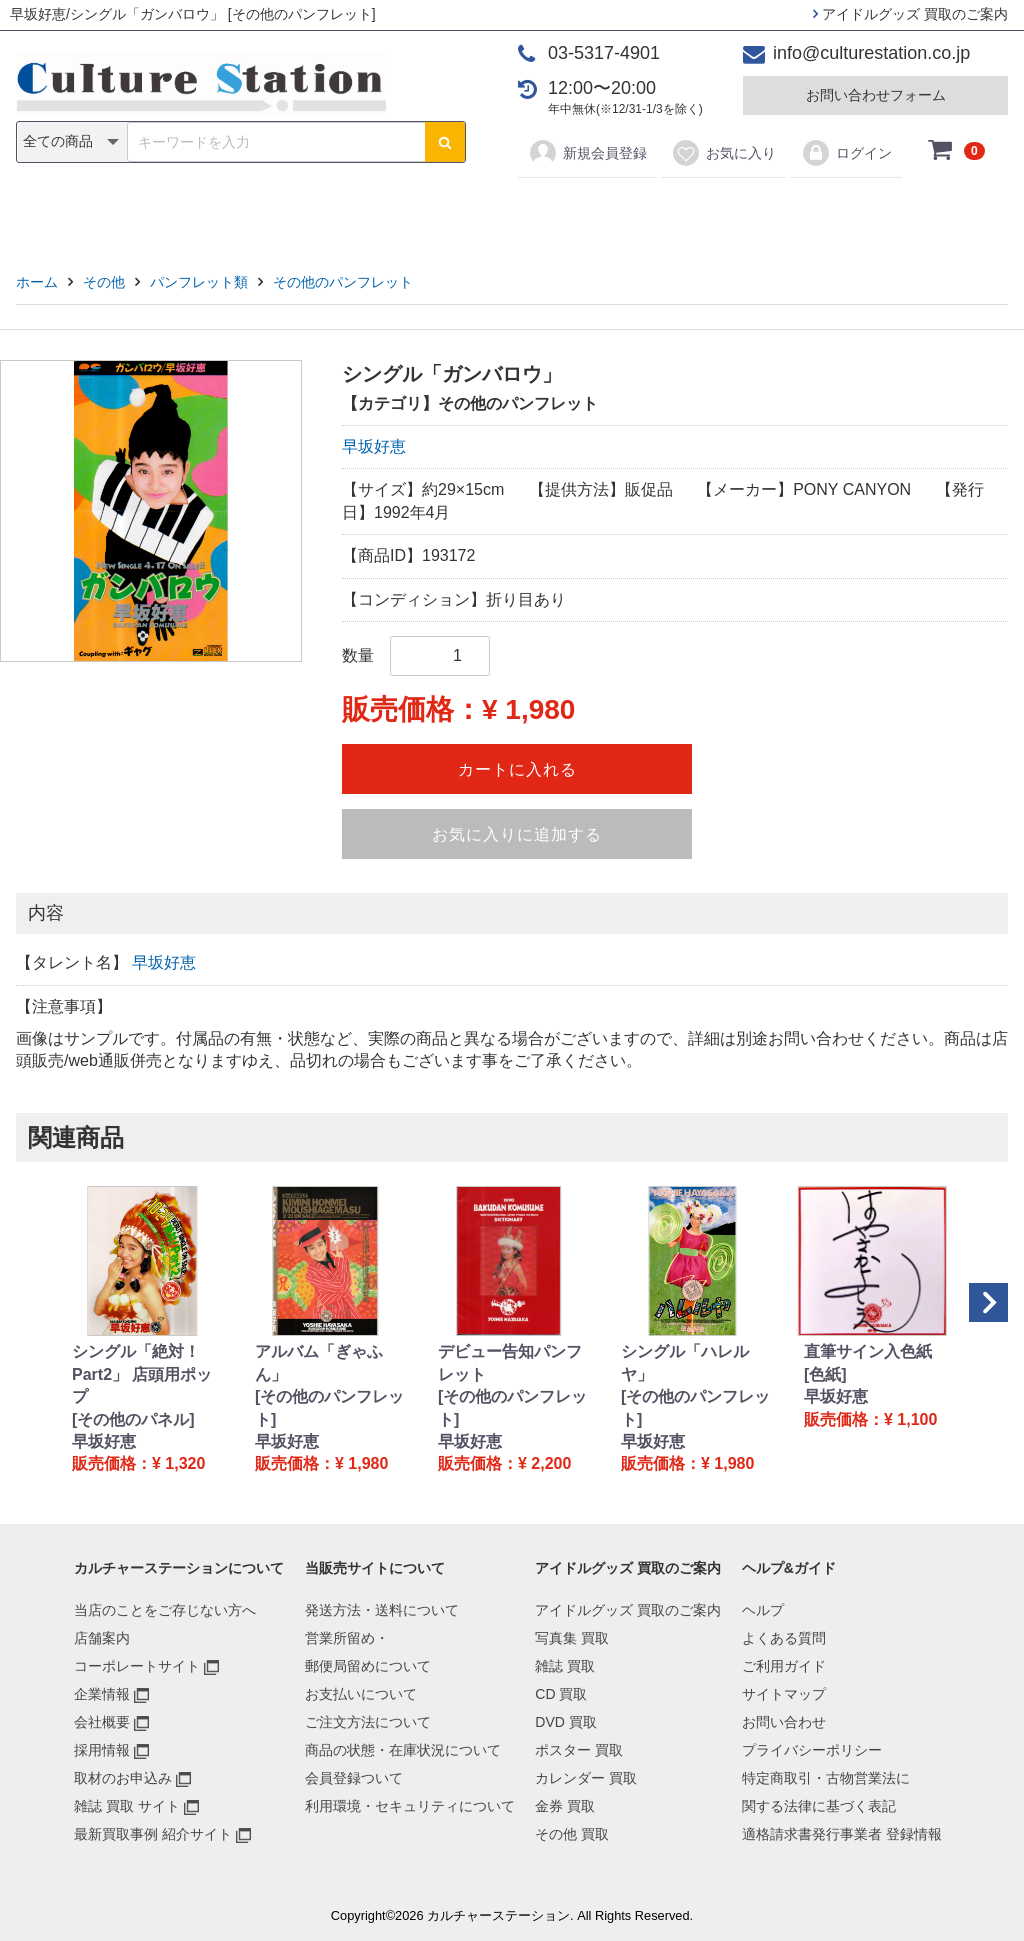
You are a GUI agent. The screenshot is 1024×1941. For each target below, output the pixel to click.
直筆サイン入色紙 (868, 1351)
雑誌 (304, 211)
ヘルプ (763, 1610)
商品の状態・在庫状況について (403, 1750)
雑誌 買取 (565, 1666)
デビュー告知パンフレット (510, 1362)
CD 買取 (561, 1694)
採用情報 (102, 1750)
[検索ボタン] (445, 142)
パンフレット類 (199, 282)
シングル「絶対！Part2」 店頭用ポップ (142, 1374)
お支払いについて (361, 1694)
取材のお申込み (123, 1778)
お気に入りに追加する (517, 834)
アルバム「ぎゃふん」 (319, 1362)
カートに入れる (517, 769)
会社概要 (102, 1722)
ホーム (37, 282)
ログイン (846, 153)
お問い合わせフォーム (876, 95)
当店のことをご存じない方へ (165, 1610)
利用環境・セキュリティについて (410, 1806)
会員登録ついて (354, 1778)
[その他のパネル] (133, 1419)
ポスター (519, 211)
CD (368, 211)
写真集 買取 (572, 1638)
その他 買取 (572, 1834)
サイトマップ (784, 1694)
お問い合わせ (784, 1722)
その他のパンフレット (343, 282)
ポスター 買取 (579, 1750)
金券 (720, 211)
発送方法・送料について (382, 1610)
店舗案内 (102, 1638)
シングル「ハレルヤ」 (685, 1362)
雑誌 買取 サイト (127, 1806)
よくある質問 (784, 1638)
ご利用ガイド (784, 1666)
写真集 (228, 211)
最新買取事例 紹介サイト (153, 1834)
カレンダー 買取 (586, 1778)
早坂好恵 (374, 446)
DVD (433, 211)
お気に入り (723, 153)
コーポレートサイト (137, 1666)
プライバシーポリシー (812, 1750)
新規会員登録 (587, 153)
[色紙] (825, 1374)
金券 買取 (565, 1806)
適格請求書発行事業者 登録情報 (842, 1834)
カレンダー (627, 211)
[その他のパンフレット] (329, 1407)
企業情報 (102, 1694)
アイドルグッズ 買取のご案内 (910, 14)
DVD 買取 (565, 1722)
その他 (796, 211)
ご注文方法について (368, 1722)
